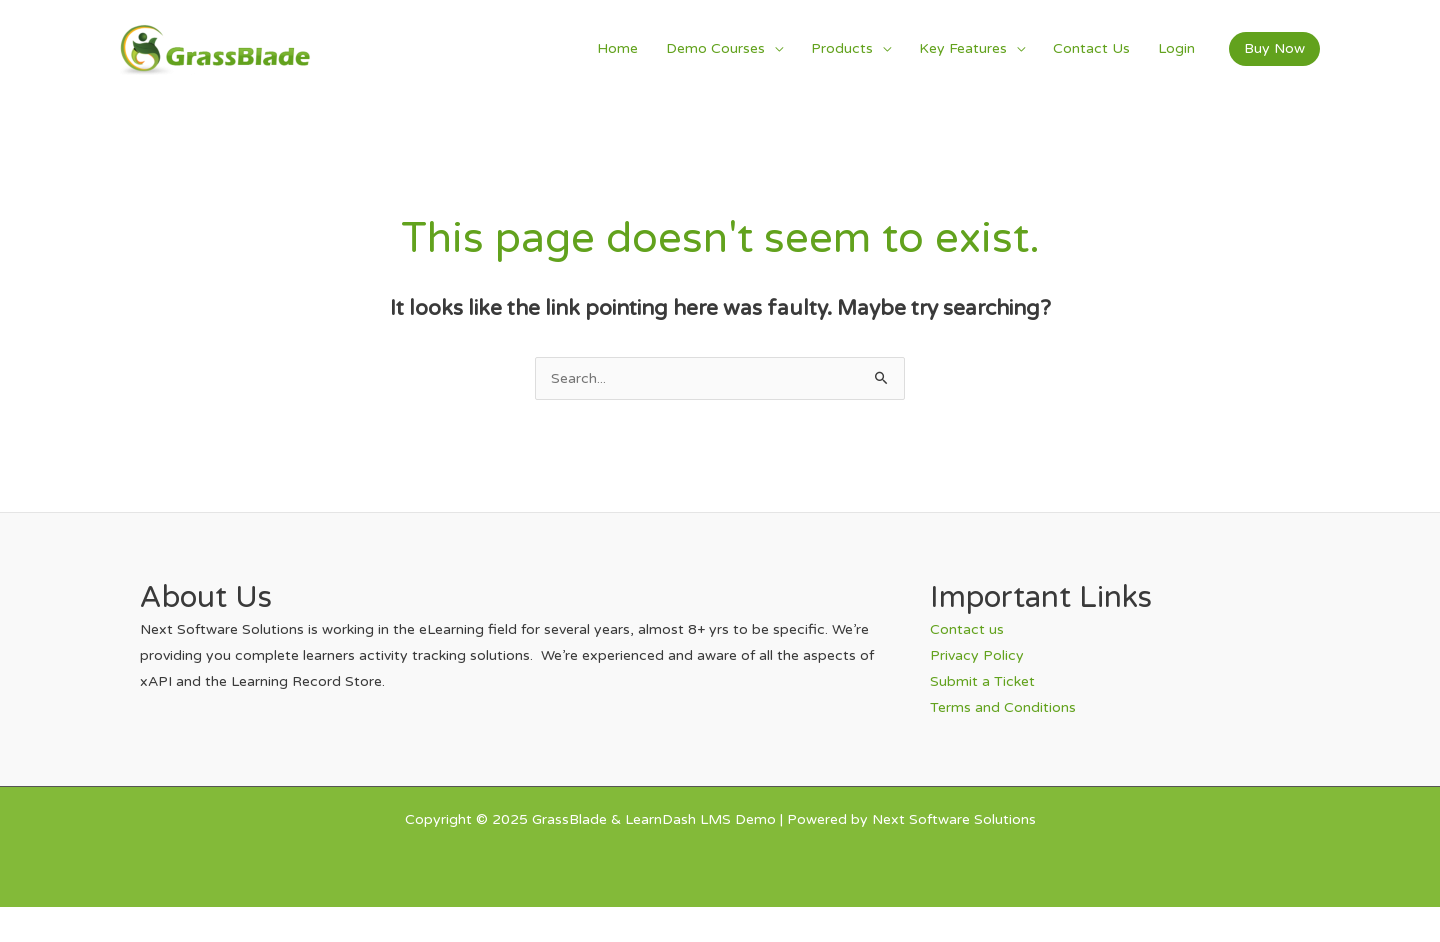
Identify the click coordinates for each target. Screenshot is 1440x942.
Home (617, 48)
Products (842, 48)
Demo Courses (715, 48)
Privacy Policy (977, 655)
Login (1176, 48)
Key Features (963, 48)
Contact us (967, 629)
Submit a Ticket (982, 681)
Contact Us (1091, 48)
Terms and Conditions (1003, 707)
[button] (1274, 49)
